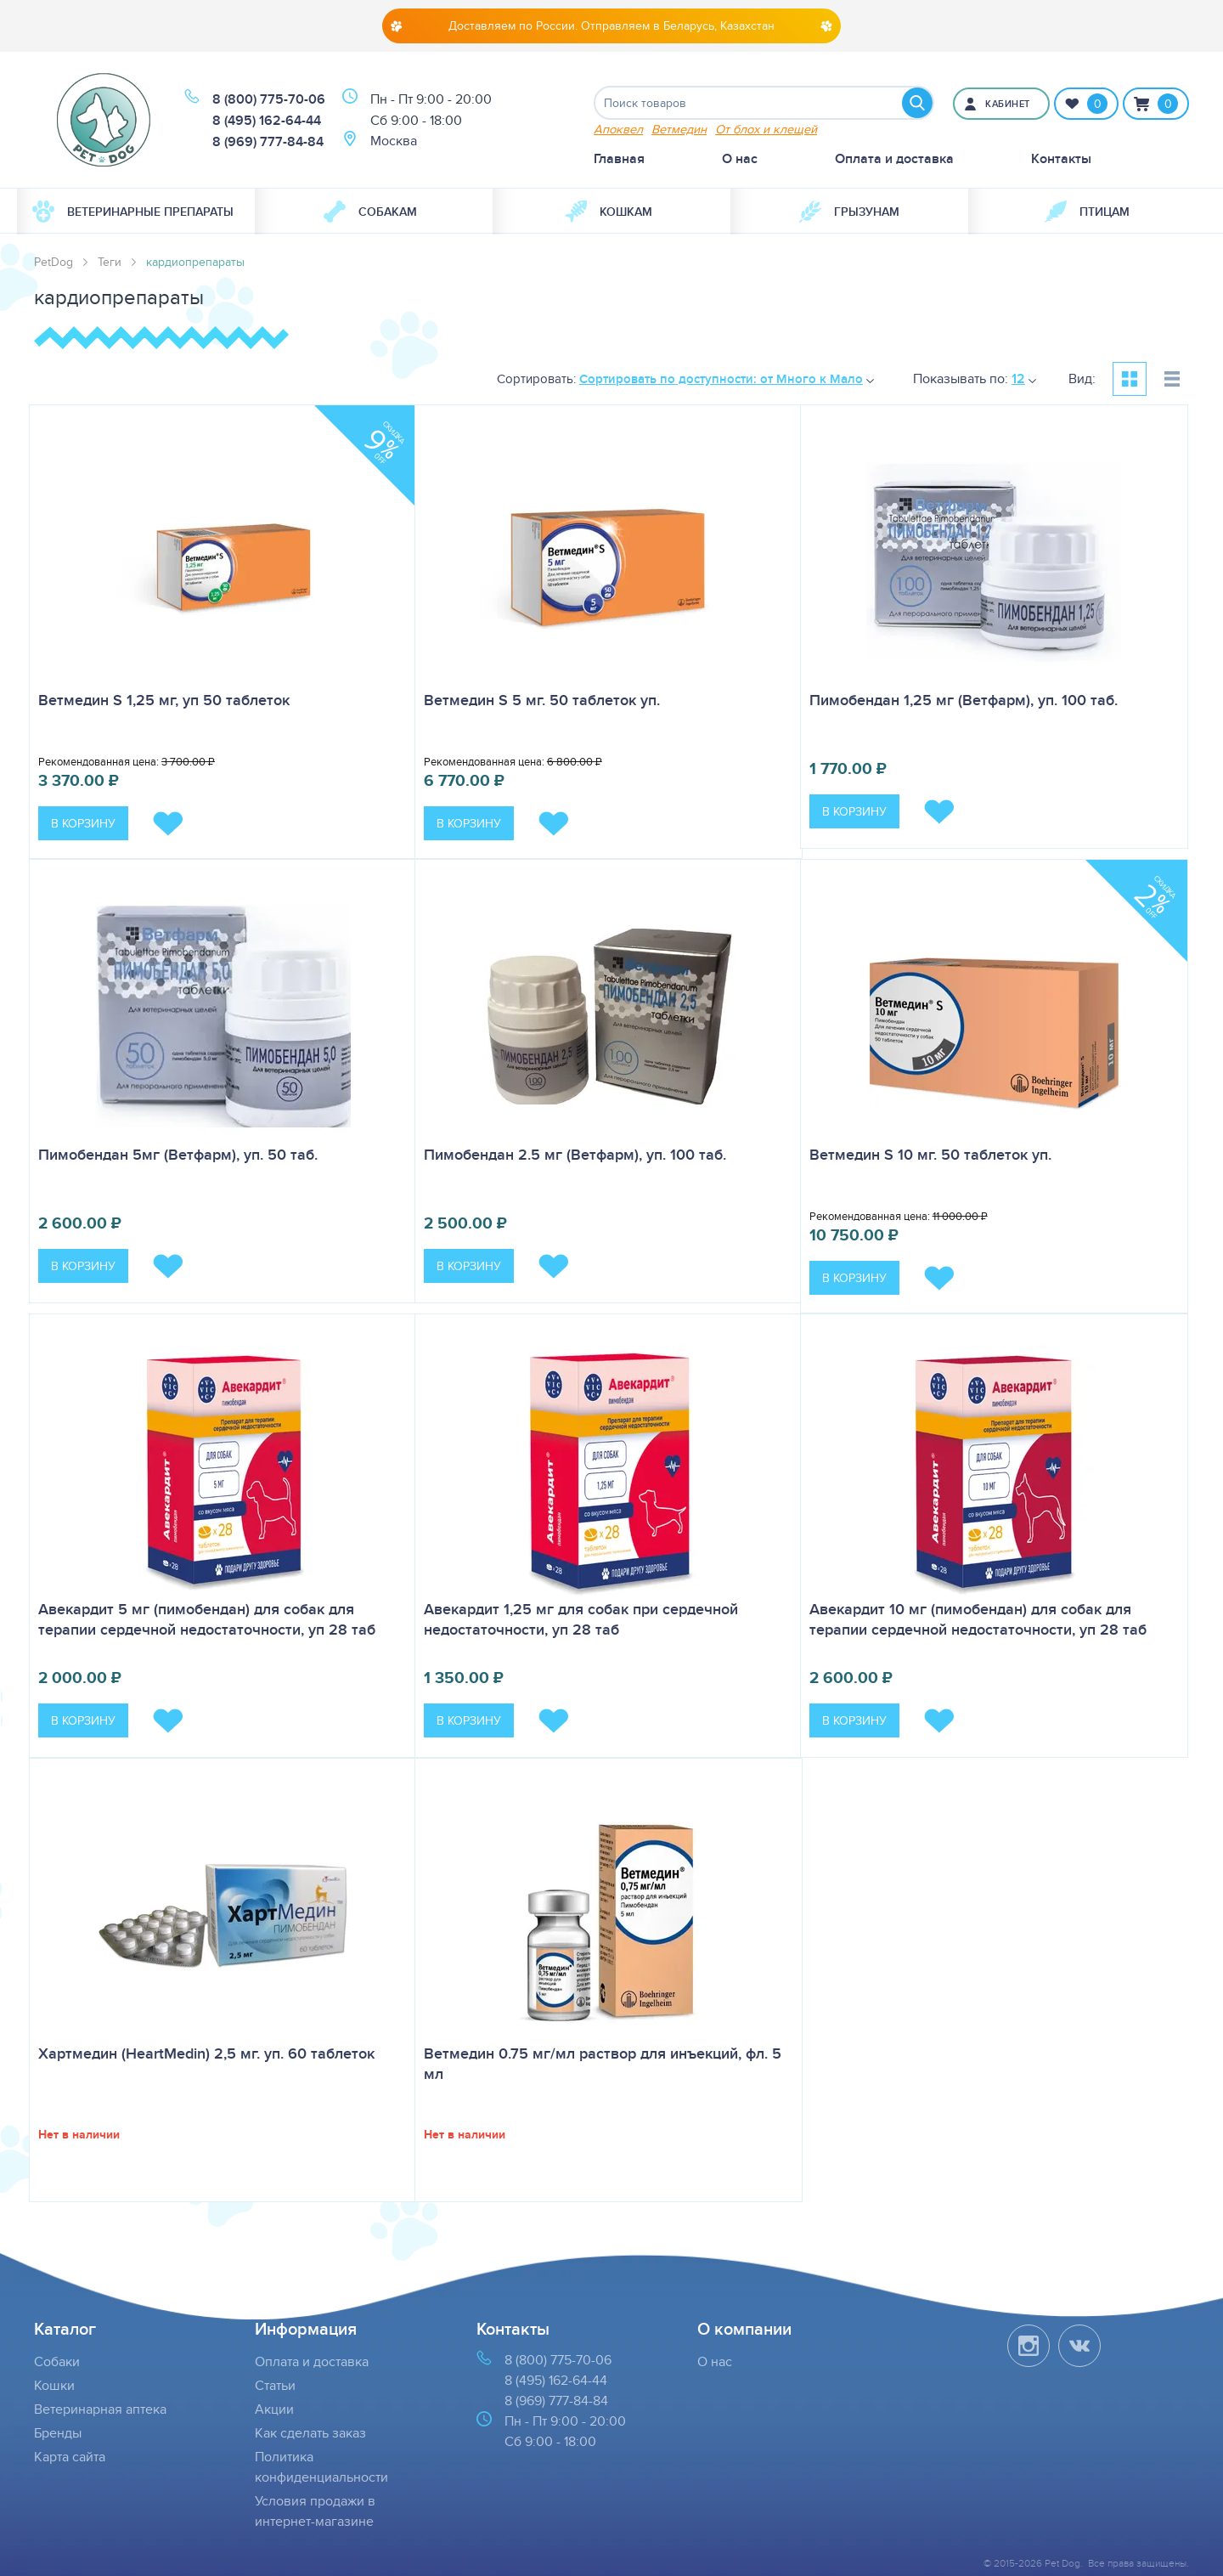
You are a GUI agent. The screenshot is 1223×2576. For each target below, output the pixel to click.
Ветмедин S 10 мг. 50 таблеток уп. (930, 1154)
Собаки (57, 2361)
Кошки (54, 2385)
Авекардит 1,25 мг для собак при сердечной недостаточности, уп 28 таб (581, 1619)
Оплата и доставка (894, 158)
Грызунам (849, 212)
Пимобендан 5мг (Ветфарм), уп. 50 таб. (178, 1154)
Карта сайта (69, 2456)
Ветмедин (679, 129)
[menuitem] (136, 211)
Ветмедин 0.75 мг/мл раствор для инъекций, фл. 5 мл (602, 2063)
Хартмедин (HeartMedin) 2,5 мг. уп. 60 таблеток (206, 2053)
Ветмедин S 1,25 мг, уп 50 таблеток (164, 700)
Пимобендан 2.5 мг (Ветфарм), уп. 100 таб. (575, 1154)
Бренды (58, 2433)
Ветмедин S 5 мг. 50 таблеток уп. (542, 700)
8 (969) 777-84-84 (268, 141)
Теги (109, 261)
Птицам (1087, 212)
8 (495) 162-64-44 (266, 120)
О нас (740, 158)
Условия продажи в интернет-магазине (315, 2511)
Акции (274, 2409)
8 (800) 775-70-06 (268, 99)
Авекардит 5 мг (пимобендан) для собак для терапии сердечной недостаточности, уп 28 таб (206, 1619)
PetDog (53, 261)
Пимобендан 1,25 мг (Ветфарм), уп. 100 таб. (963, 700)
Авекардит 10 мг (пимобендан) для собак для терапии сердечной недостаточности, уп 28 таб (978, 1619)
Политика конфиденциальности (321, 2467)
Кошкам (608, 212)
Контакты (1061, 158)
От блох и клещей (766, 129)
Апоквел (618, 129)
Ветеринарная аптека (100, 2409)
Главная (619, 158)
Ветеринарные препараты (133, 212)
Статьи (275, 2385)
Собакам (370, 212)
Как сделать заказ (310, 2433)
